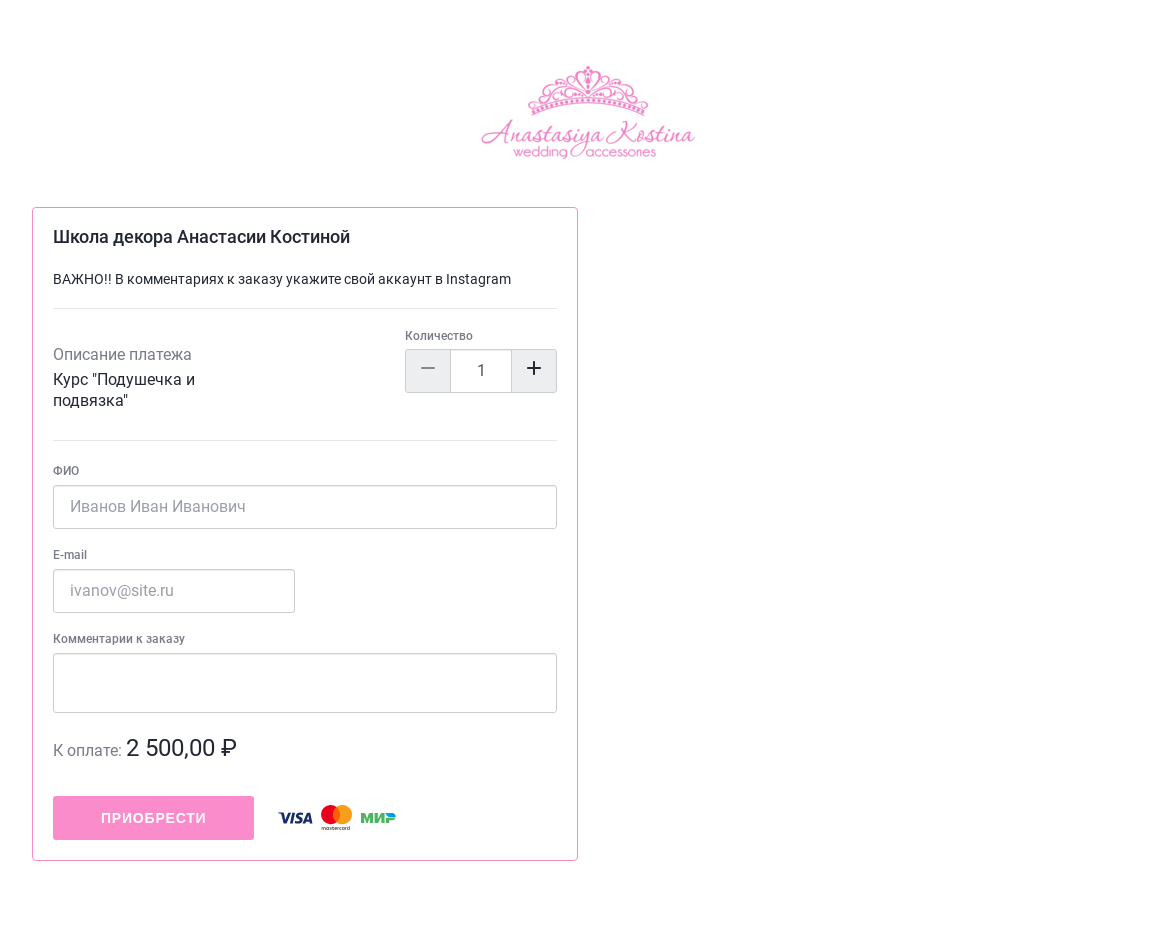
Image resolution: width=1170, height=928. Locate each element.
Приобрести (153, 818)
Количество (439, 336)
